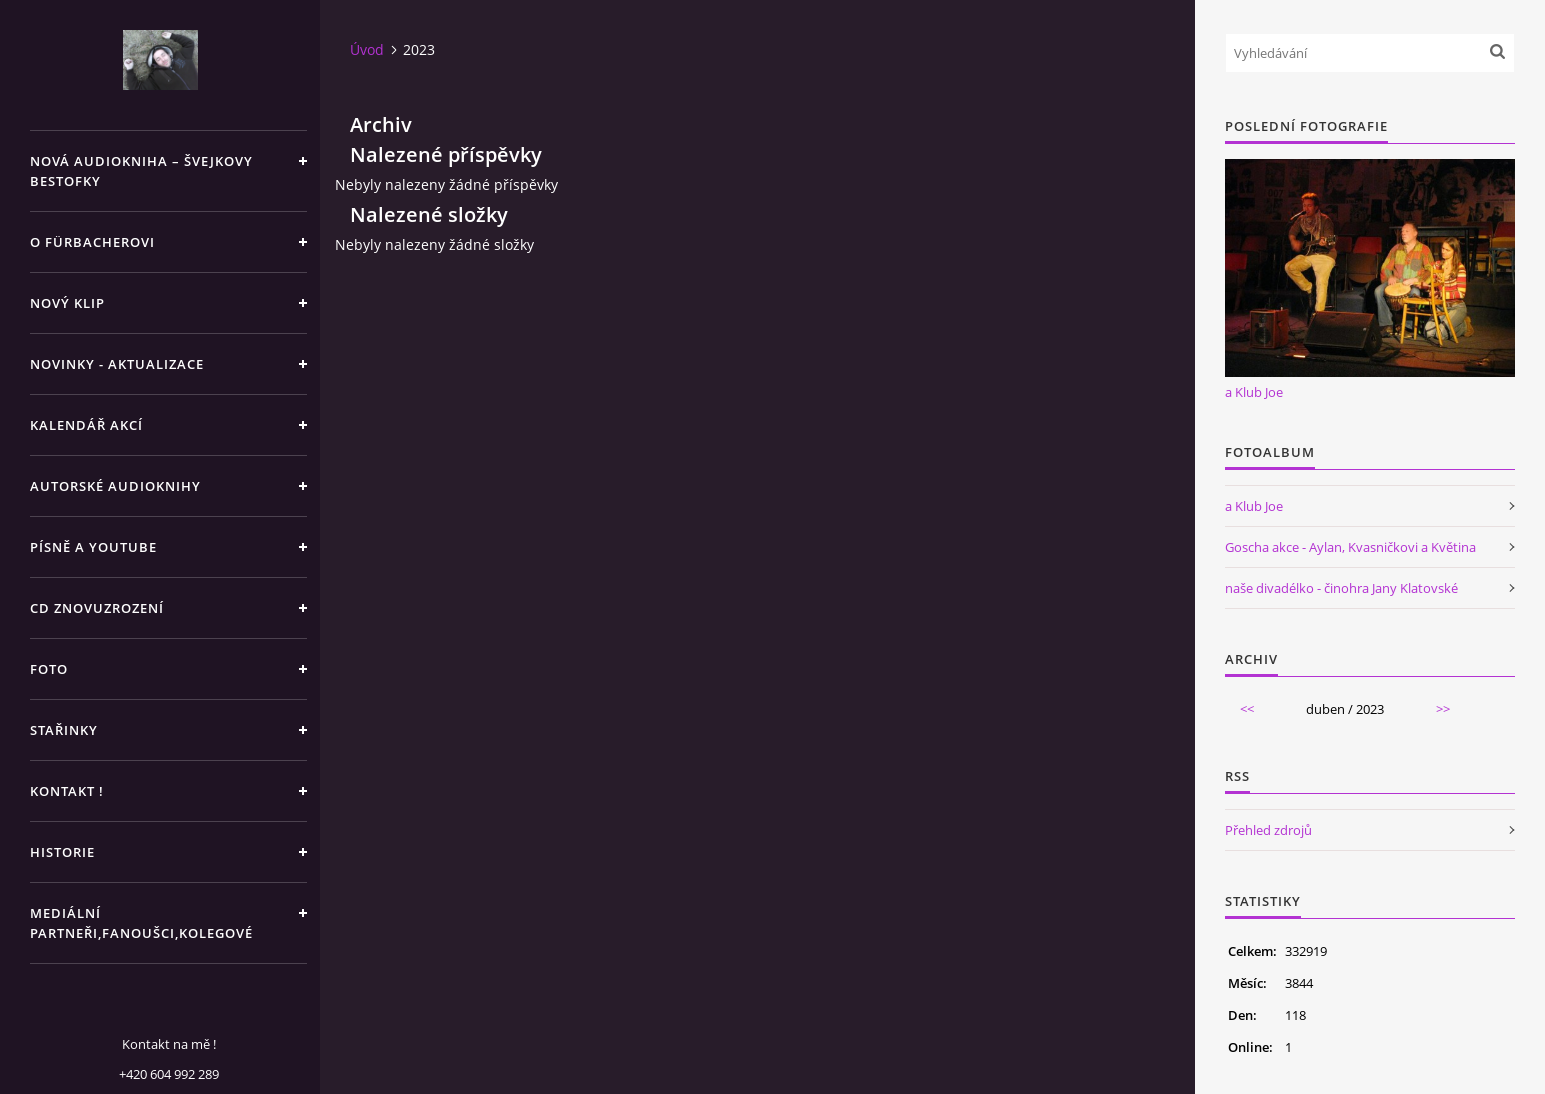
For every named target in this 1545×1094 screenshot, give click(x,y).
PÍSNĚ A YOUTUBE (93, 547)
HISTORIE (62, 852)
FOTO (49, 669)
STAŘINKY (64, 730)
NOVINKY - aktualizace (117, 364)
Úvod (367, 49)
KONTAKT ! (67, 791)
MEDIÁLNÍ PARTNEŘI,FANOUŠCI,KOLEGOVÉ (141, 923)
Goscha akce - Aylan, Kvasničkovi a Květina (1350, 547)
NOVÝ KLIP (67, 303)
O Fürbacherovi (92, 242)
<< (1247, 709)
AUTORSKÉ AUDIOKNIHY (115, 486)
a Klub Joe (1254, 392)
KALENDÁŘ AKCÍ (86, 425)
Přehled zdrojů (1268, 830)
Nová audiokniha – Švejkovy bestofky (141, 171)
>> (1443, 709)
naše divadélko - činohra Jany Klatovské (1341, 588)
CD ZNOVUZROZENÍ (97, 608)
